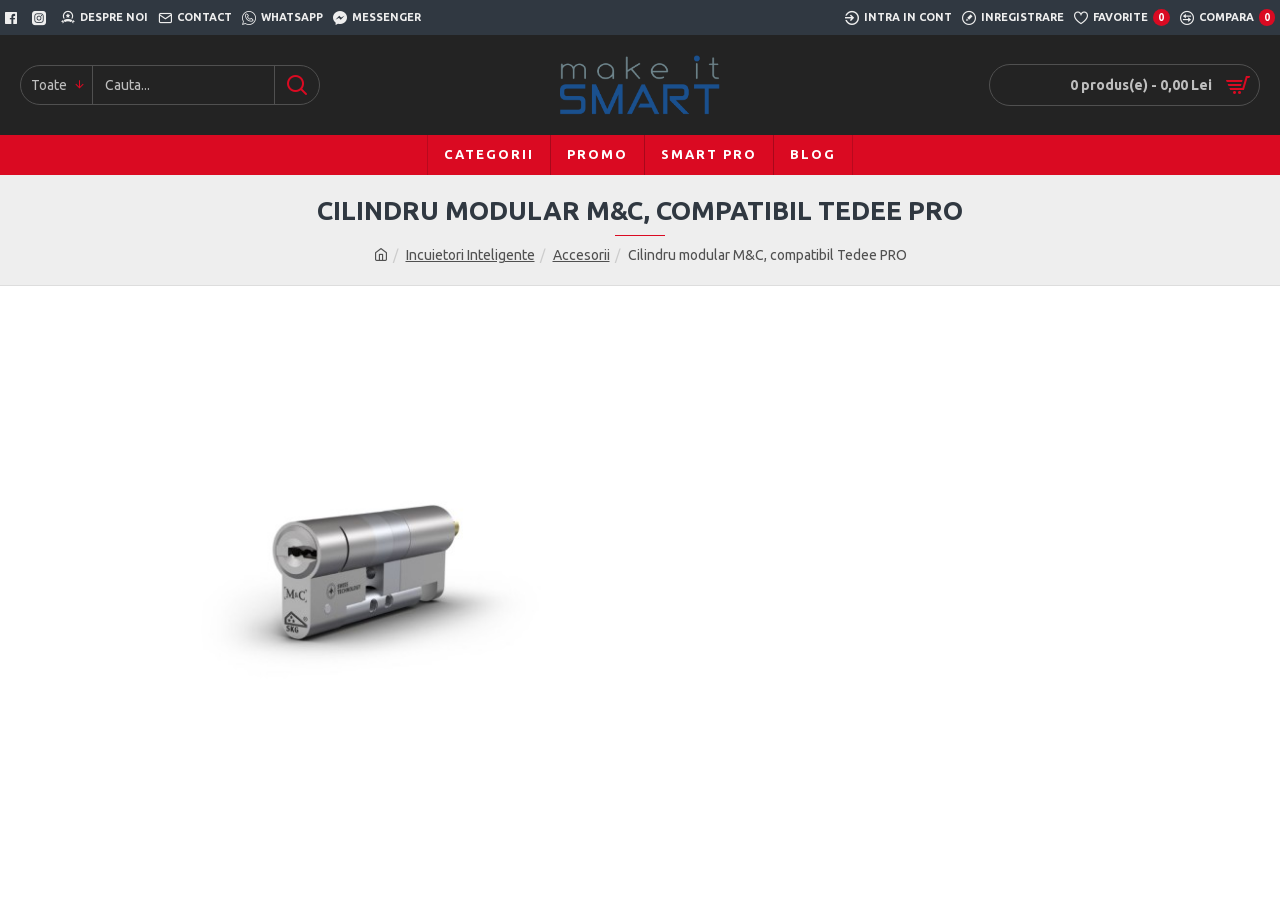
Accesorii (581, 255)
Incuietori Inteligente (470, 255)
